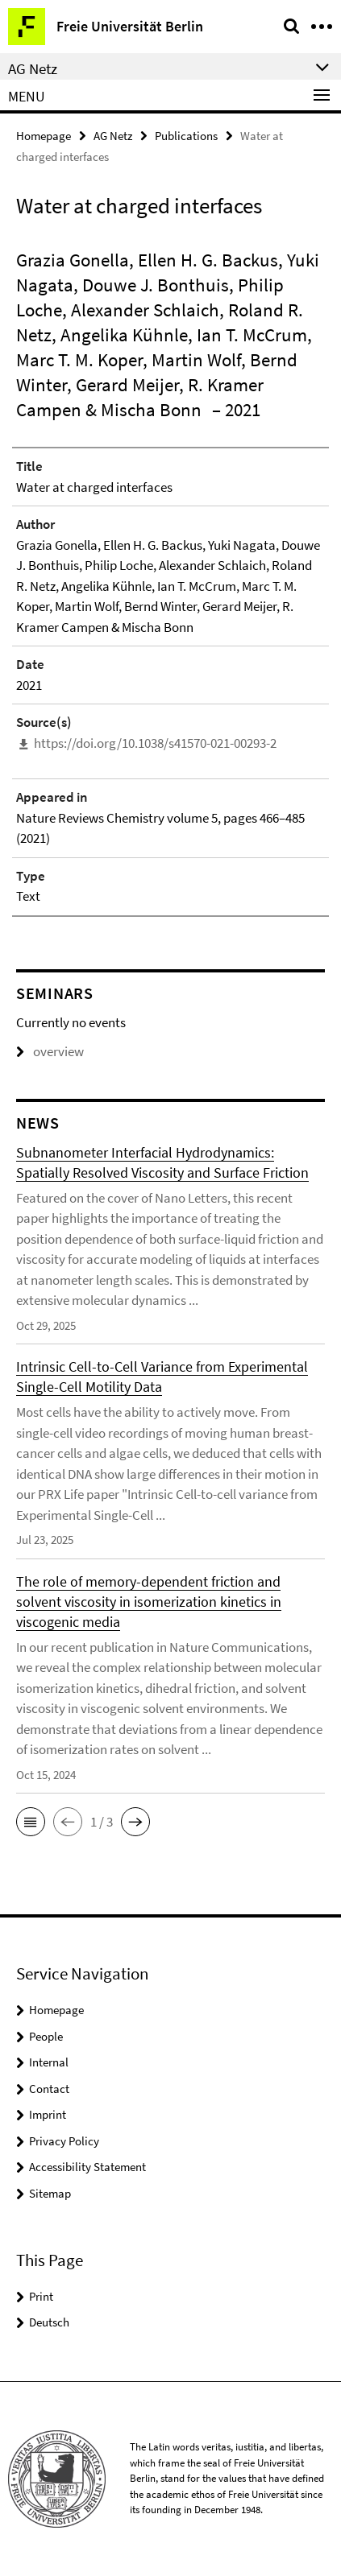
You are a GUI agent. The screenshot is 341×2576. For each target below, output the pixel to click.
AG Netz (113, 135)
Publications (186, 135)
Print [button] (41, 2296)
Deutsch (49, 2322)
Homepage (43, 135)
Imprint (47, 2114)
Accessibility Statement (87, 2166)
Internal (49, 2062)
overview (50, 1051)
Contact (49, 2088)
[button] (30, 1822)
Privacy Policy (64, 2141)
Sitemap (50, 2193)
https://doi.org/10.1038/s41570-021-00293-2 (155, 743)
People (46, 2036)
